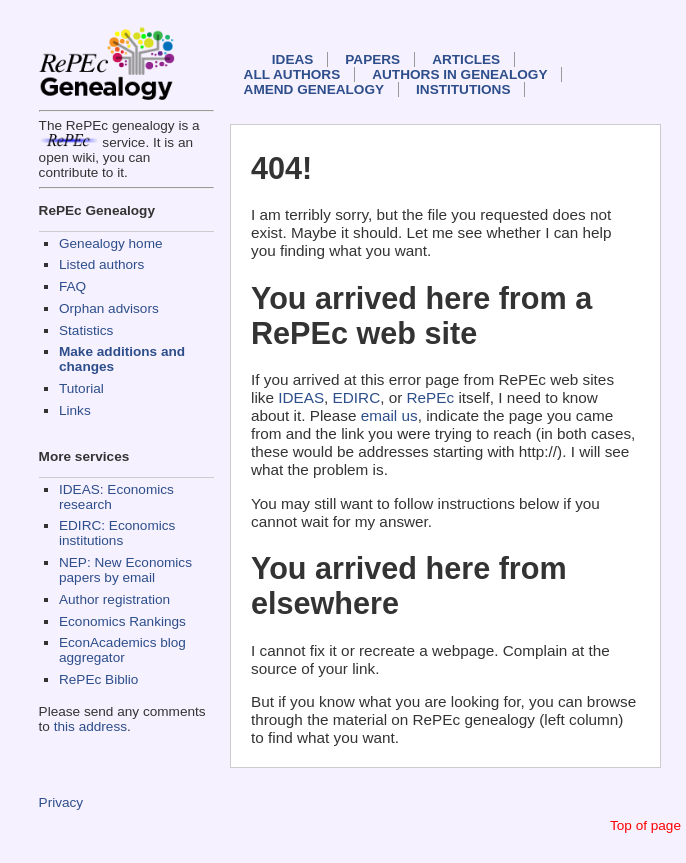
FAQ (72, 286)
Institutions (463, 89)
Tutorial (81, 388)
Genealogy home (111, 243)
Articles (466, 59)
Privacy (61, 802)
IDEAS (293, 59)
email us (389, 415)
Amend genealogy (314, 89)
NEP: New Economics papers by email (125, 570)
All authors (292, 74)
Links (75, 410)
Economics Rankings (122, 621)
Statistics (86, 330)
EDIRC (357, 397)
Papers (372, 59)
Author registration (114, 599)
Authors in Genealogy (459, 74)
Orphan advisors (109, 308)
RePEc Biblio (98, 679)
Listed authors (101, 264)
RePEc (431, 397)
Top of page (645, 825)
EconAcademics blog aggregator (122, 650)
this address (90, 726)
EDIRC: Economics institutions (117, 533)
